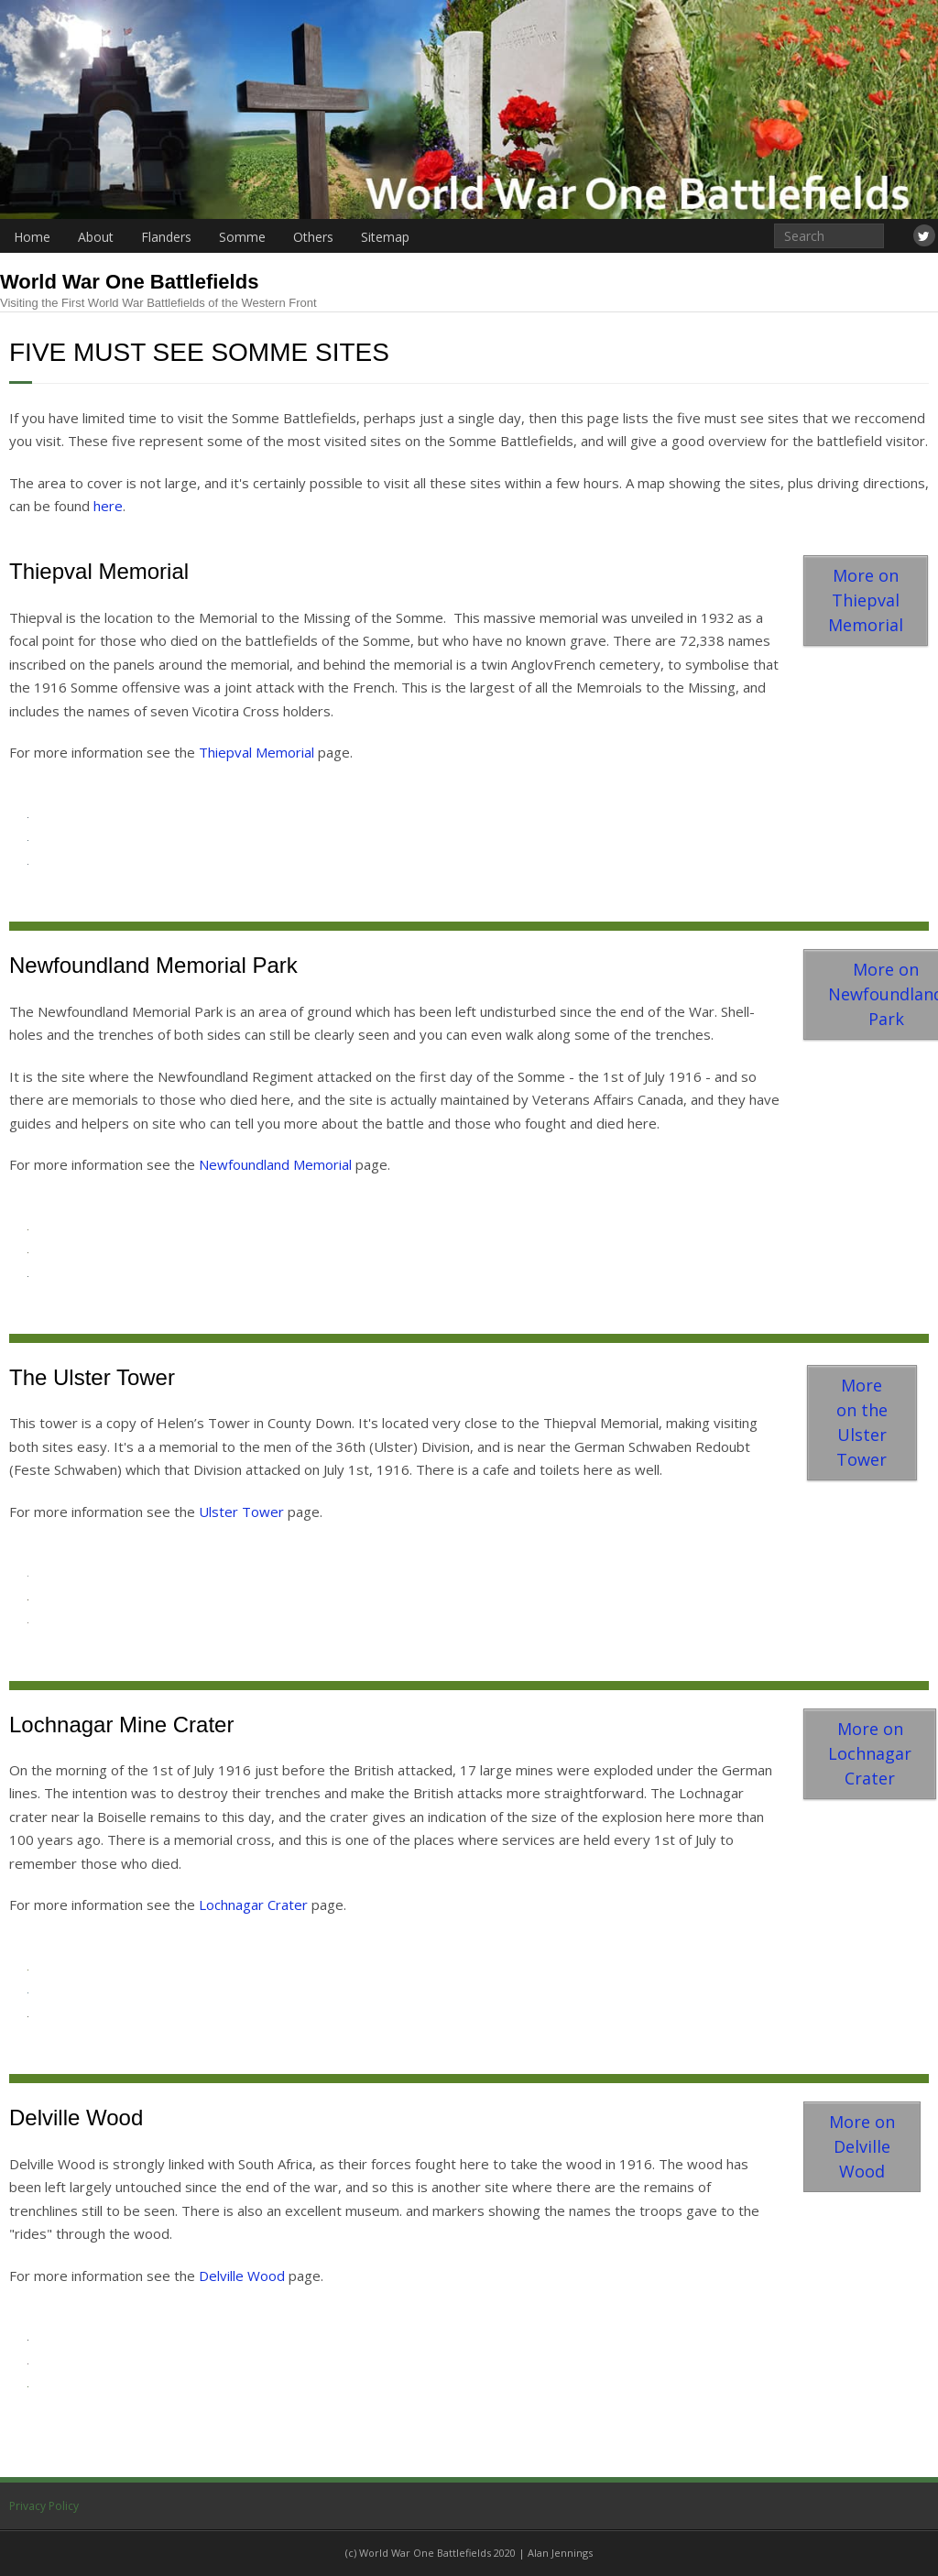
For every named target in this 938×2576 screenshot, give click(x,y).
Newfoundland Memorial (275, 1164)
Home (32, 237)
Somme (242, 237)
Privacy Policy (44, 2506)
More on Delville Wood (862, 2146)
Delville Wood (242, 2275)
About (96, 237)
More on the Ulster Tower (862, 1422)
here (108, 506)
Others (313, 237)
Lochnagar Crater (253, 1904)
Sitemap (385, 237)
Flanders (166, 237)
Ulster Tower (241, 1511)
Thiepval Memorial (256, 752)
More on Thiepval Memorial (865, 600)
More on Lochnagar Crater (869, 1753)
